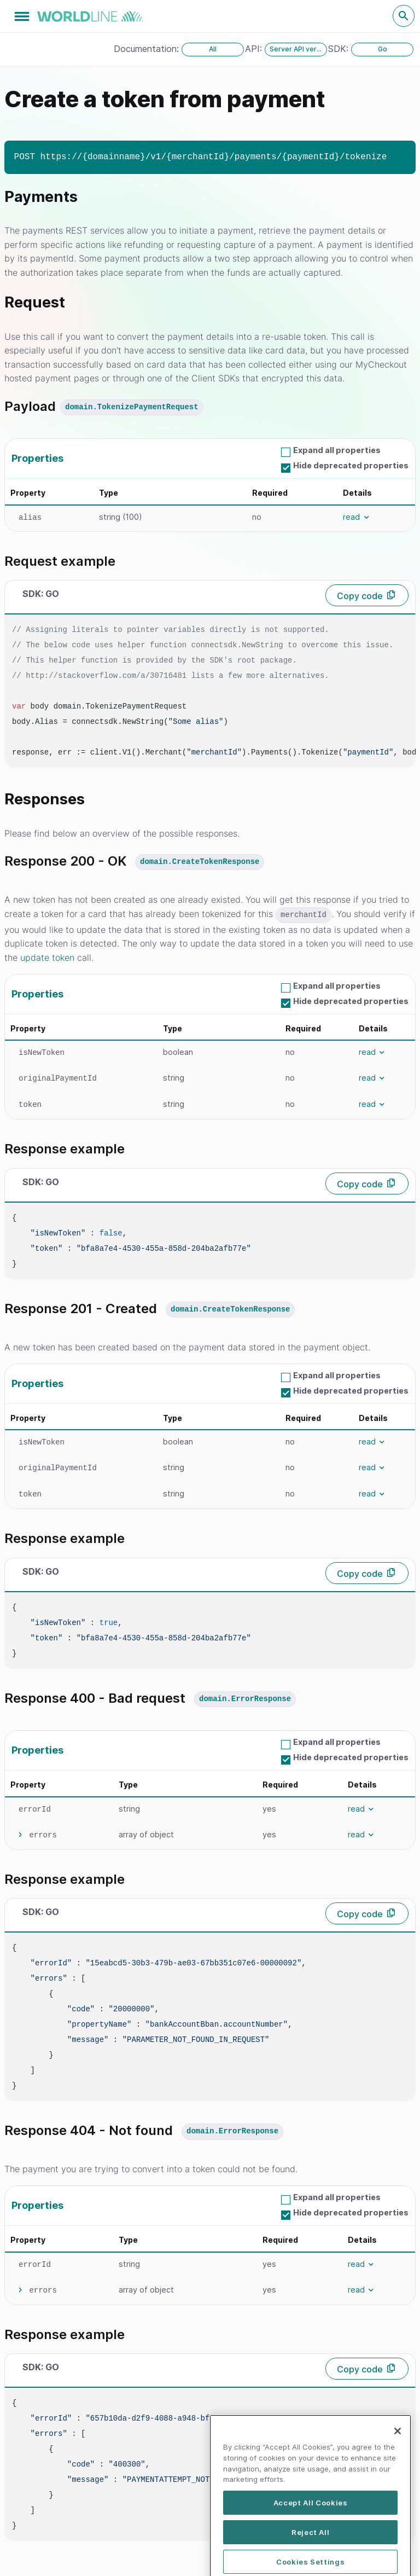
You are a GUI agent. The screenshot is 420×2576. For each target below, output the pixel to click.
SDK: (339, 48)
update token (47, 957)
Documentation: (148, 48)
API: (255, 48)
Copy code (360, 595)
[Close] (398, 2480)
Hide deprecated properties (351, 465)
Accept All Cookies (310, 2552)
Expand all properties (337, 450)
